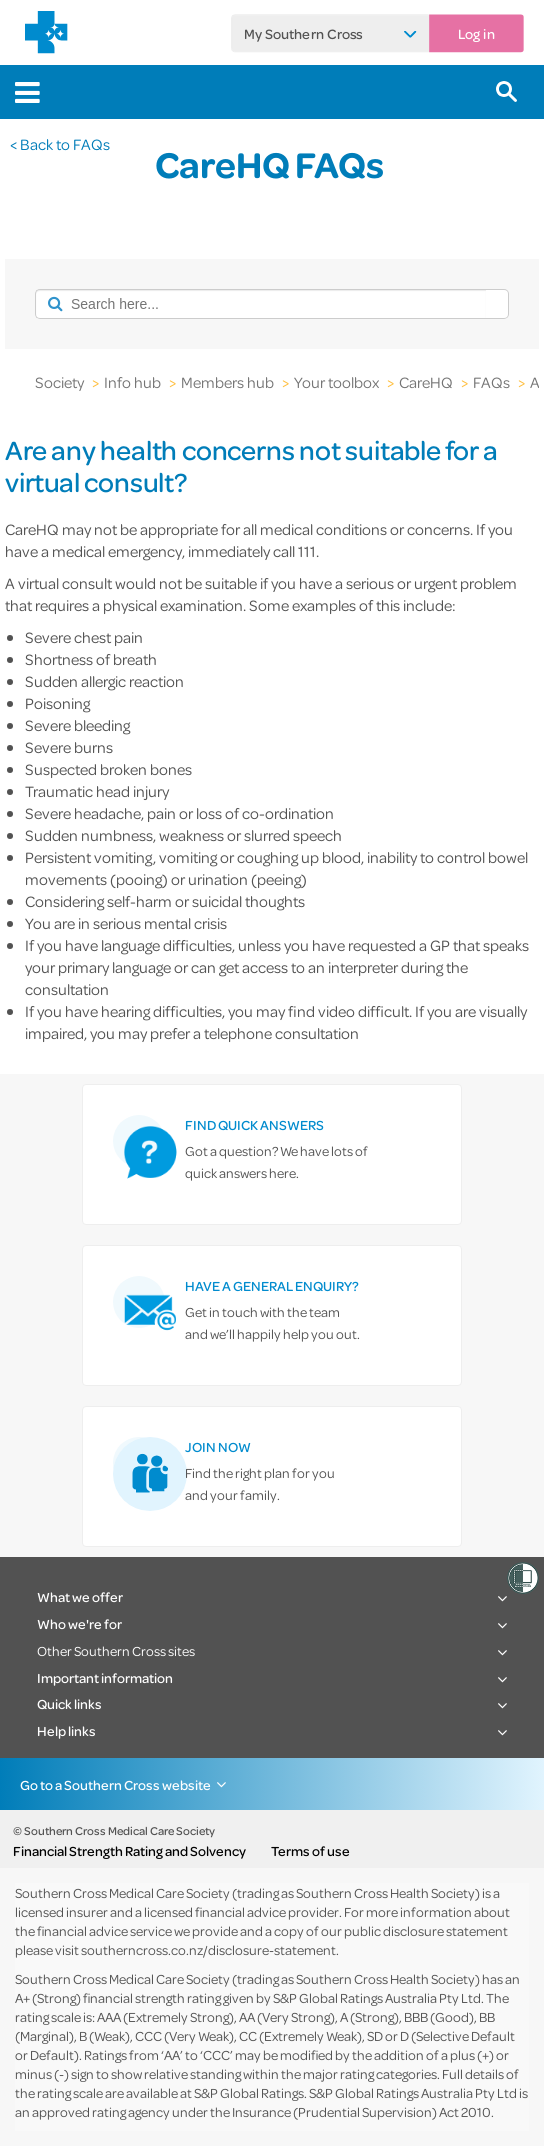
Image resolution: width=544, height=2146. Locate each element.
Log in (476, 33)
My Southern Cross (303, 33)
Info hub (132, 382)
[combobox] (260, 304)
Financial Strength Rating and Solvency (129, 1851)
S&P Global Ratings (249, 2092)
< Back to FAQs (60, 144)
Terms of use (310, 1851)
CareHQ (426, 382)
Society (59, 382)
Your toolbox (336, 382)
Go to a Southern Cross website (115, 1784)
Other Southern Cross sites (116, 1650)
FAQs (491, 382)
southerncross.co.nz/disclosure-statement (208, 1949)
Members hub (227, 382)
